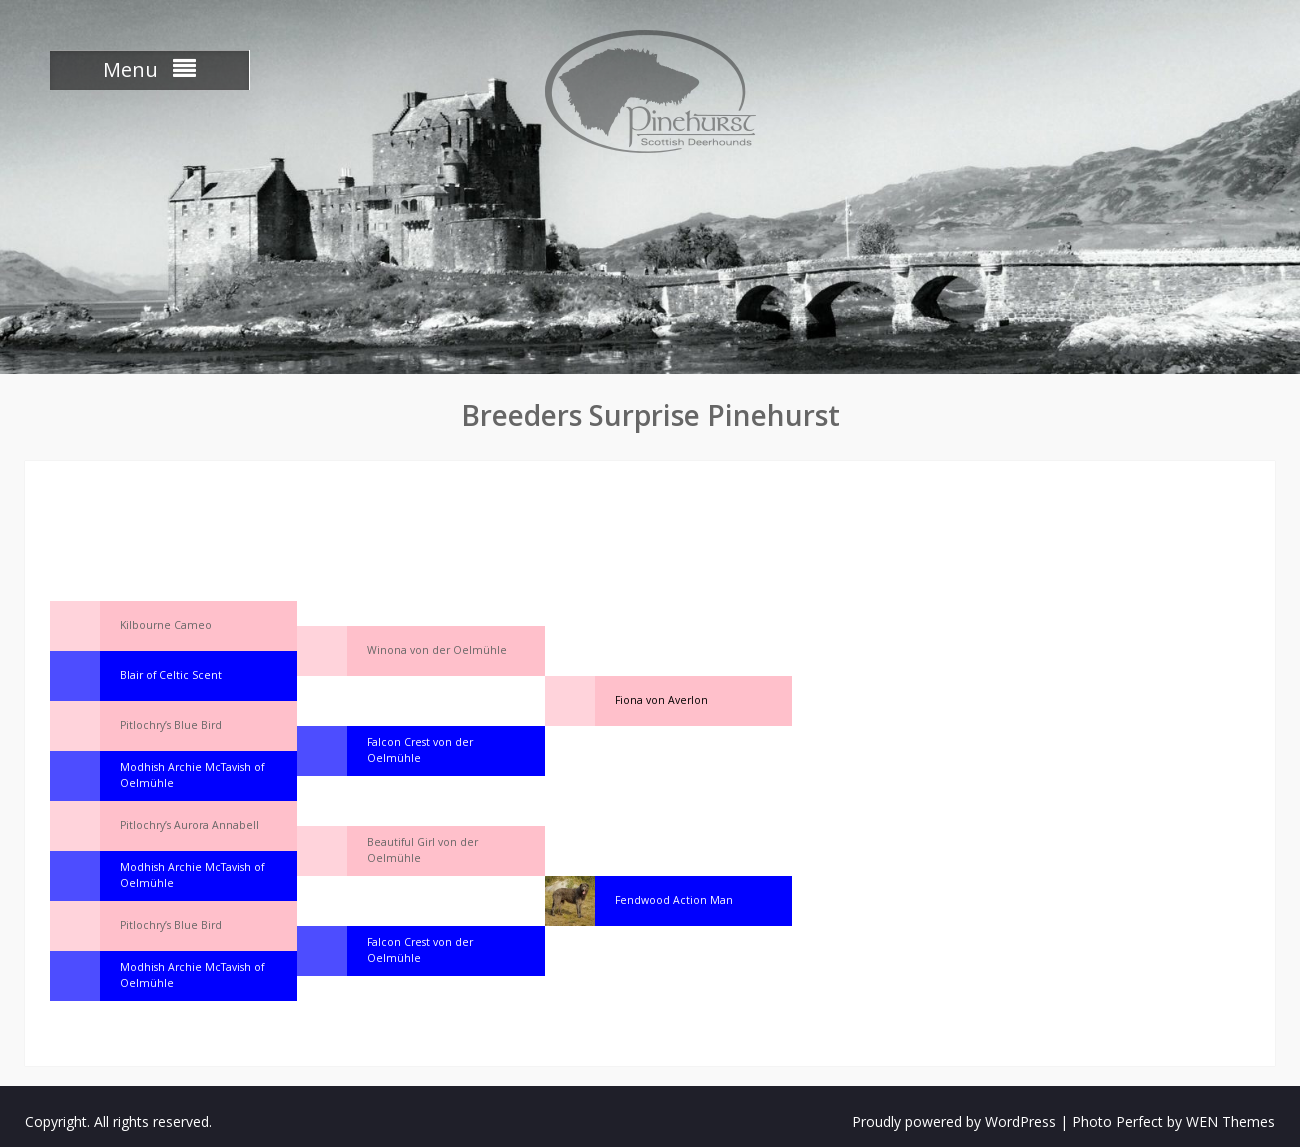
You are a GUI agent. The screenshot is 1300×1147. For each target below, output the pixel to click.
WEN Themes (1230, 1121)
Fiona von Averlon (661, 700)
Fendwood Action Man (674, 900)
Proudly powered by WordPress (954, 1121)
